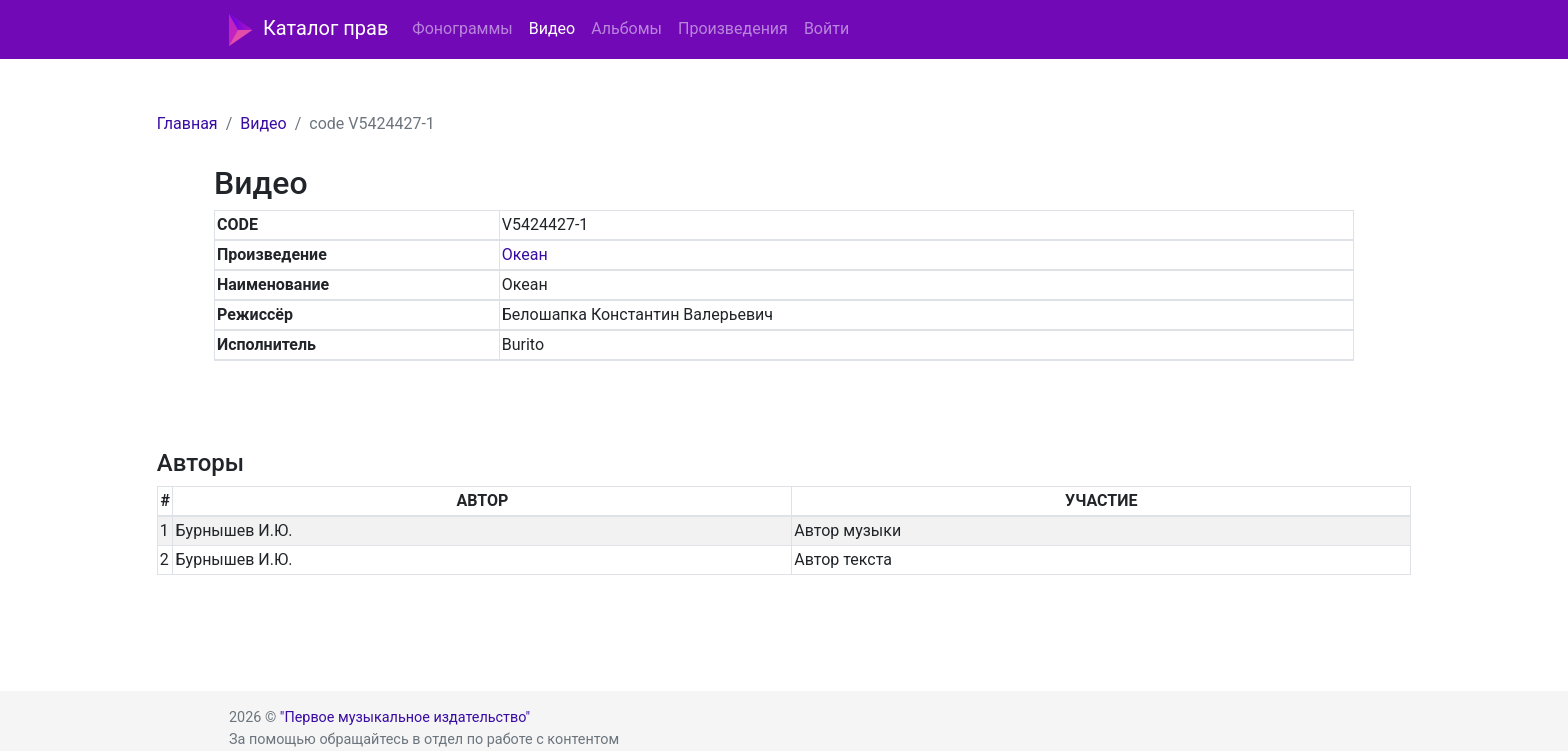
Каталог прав (308, 30)
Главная (187, 123)
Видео (552, 28)
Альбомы (626, 28)
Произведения (733, 28)
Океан (525, 254)
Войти (826, 28)
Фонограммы (462, 28)
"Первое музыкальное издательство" (405, 717)
